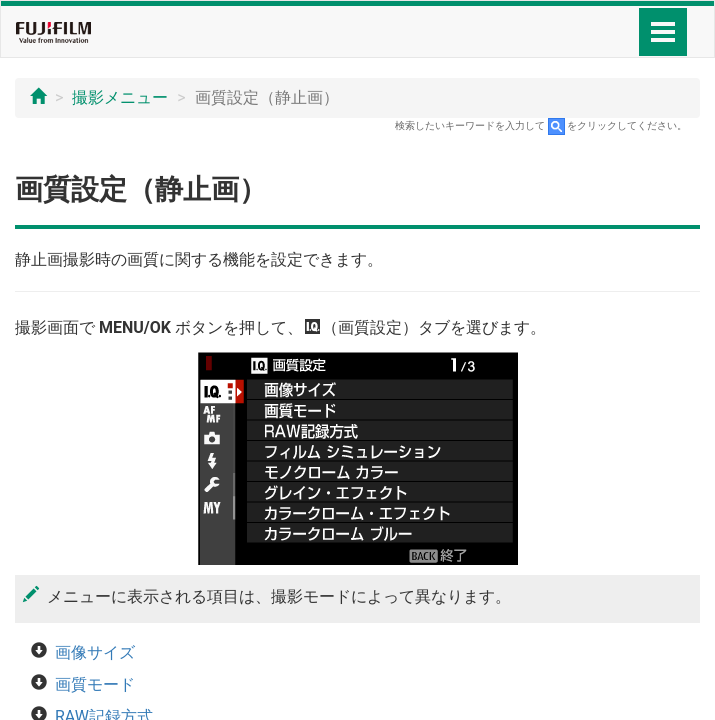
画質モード (95, 684)
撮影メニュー (120, 97)
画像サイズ (95, 652)
